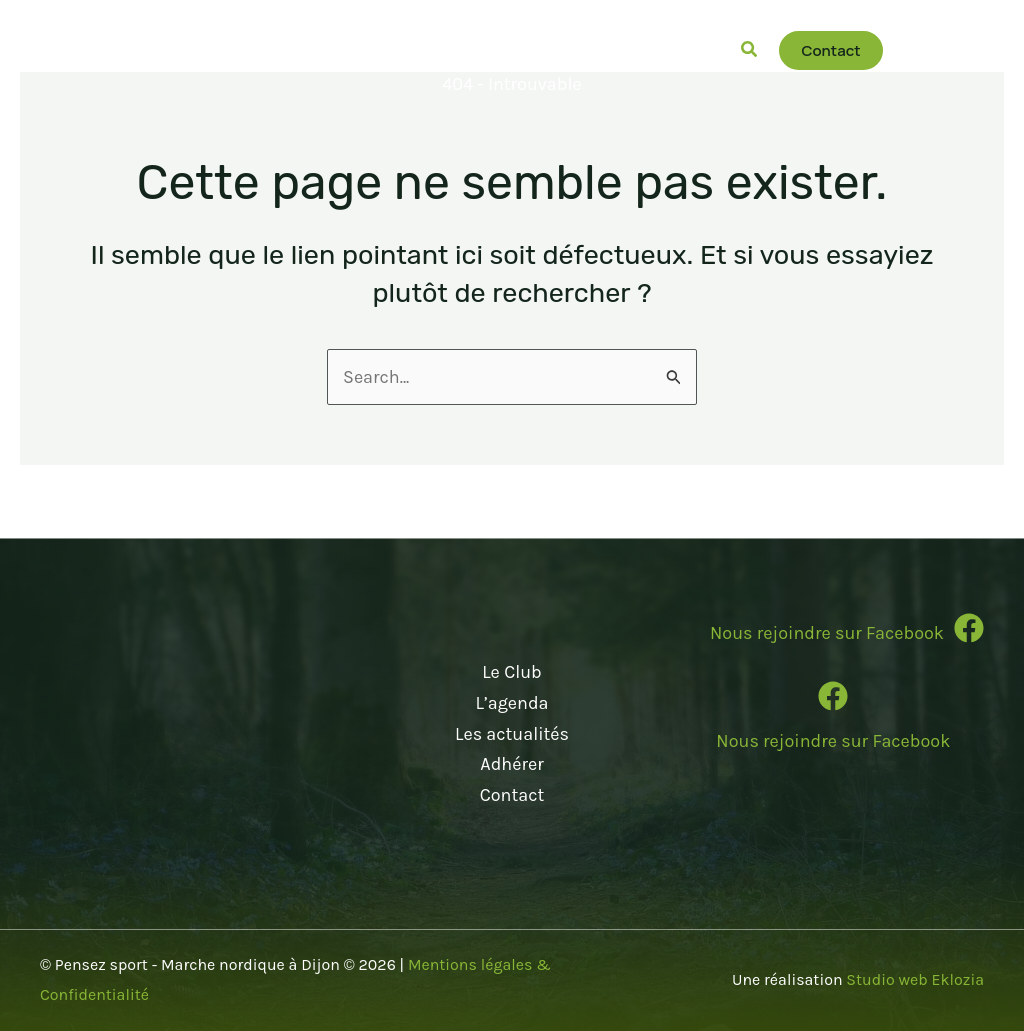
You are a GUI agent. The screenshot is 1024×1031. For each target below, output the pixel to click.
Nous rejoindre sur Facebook (833, 741)
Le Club (512, 672)
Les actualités (512, 734)
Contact (512, 795)
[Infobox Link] (833, 636)
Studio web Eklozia (915, 979)
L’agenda (511, 703)
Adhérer (511, 764)
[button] (260, 50)
